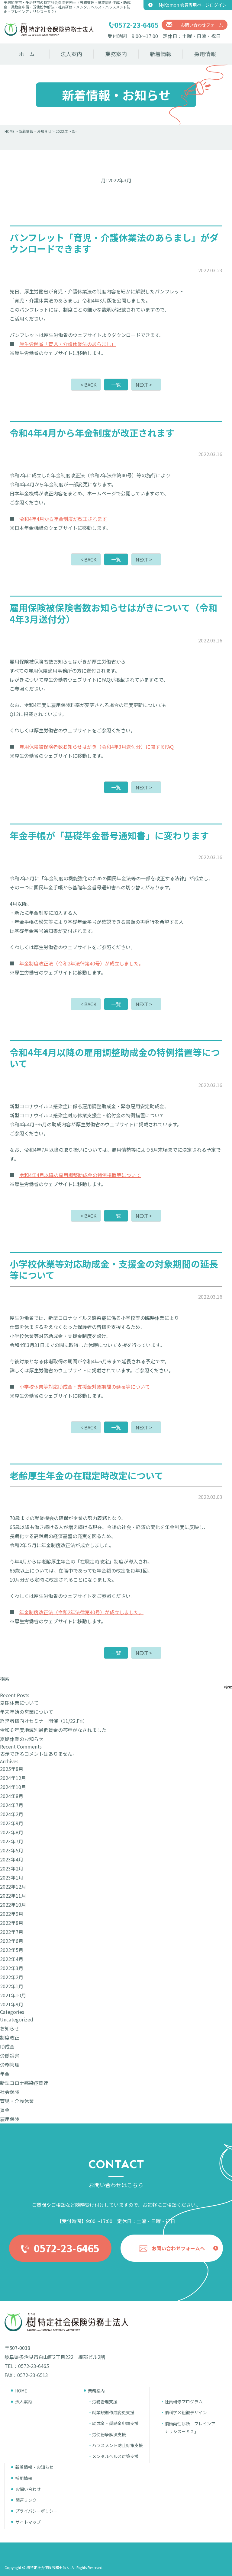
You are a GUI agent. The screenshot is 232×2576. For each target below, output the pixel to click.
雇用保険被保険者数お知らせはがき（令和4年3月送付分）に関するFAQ (96, 746)
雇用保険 (9, 2119)
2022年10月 (13, 1904)
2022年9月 (11, 1913)
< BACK (88, 384)
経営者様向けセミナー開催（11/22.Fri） (44, 1720)
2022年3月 (11, 1968)
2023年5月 (11, 1850)
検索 (5, 1678)
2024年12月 (13, 1777)
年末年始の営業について (26, 1711)
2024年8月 (11, 1796)
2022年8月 (11, 1922)
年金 (5, 2073)
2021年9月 (11, 2004)
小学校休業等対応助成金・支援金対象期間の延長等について (84, 1386)
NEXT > (144, 384)
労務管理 (9, 2064)
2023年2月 (11, 1868)
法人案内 (71, 54)
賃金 (5, 2110)
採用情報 (205, 54)
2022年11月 (13, 1895)
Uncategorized (16, 2019)
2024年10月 (13, 1786)
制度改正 (9, 2037)
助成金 (7, 2046)
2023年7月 (11, 1841)
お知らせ (9, 2028)
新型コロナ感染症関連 (24, 2082)
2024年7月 (11, 1805)
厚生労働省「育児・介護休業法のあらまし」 (67, 343)
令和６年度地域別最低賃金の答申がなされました (53, 1729)
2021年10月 (13, 1995)
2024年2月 (11, 1814)
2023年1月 (11, 1877)
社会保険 (9, 2091)
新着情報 (161, 54)
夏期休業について (19, 1702)
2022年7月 (11, 1931)
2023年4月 (11, 1859)
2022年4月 (11, 1959)
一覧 (116, 384)
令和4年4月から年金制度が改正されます (63, 518)
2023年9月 (11, 1823)
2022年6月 (11, 1940)
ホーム (27, 54)
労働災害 (9, 2055)
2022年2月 (11, 1977)
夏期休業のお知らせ (22, 1738)
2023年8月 (11, 1832)
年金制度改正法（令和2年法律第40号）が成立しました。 (81, 963)
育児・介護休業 (17, 2100)
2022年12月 (13, 1886)
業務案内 (116, 54)
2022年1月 (11, 1986)
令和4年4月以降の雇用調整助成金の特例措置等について (80, 1175)
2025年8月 (11, 1768)
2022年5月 (11, 1950)
